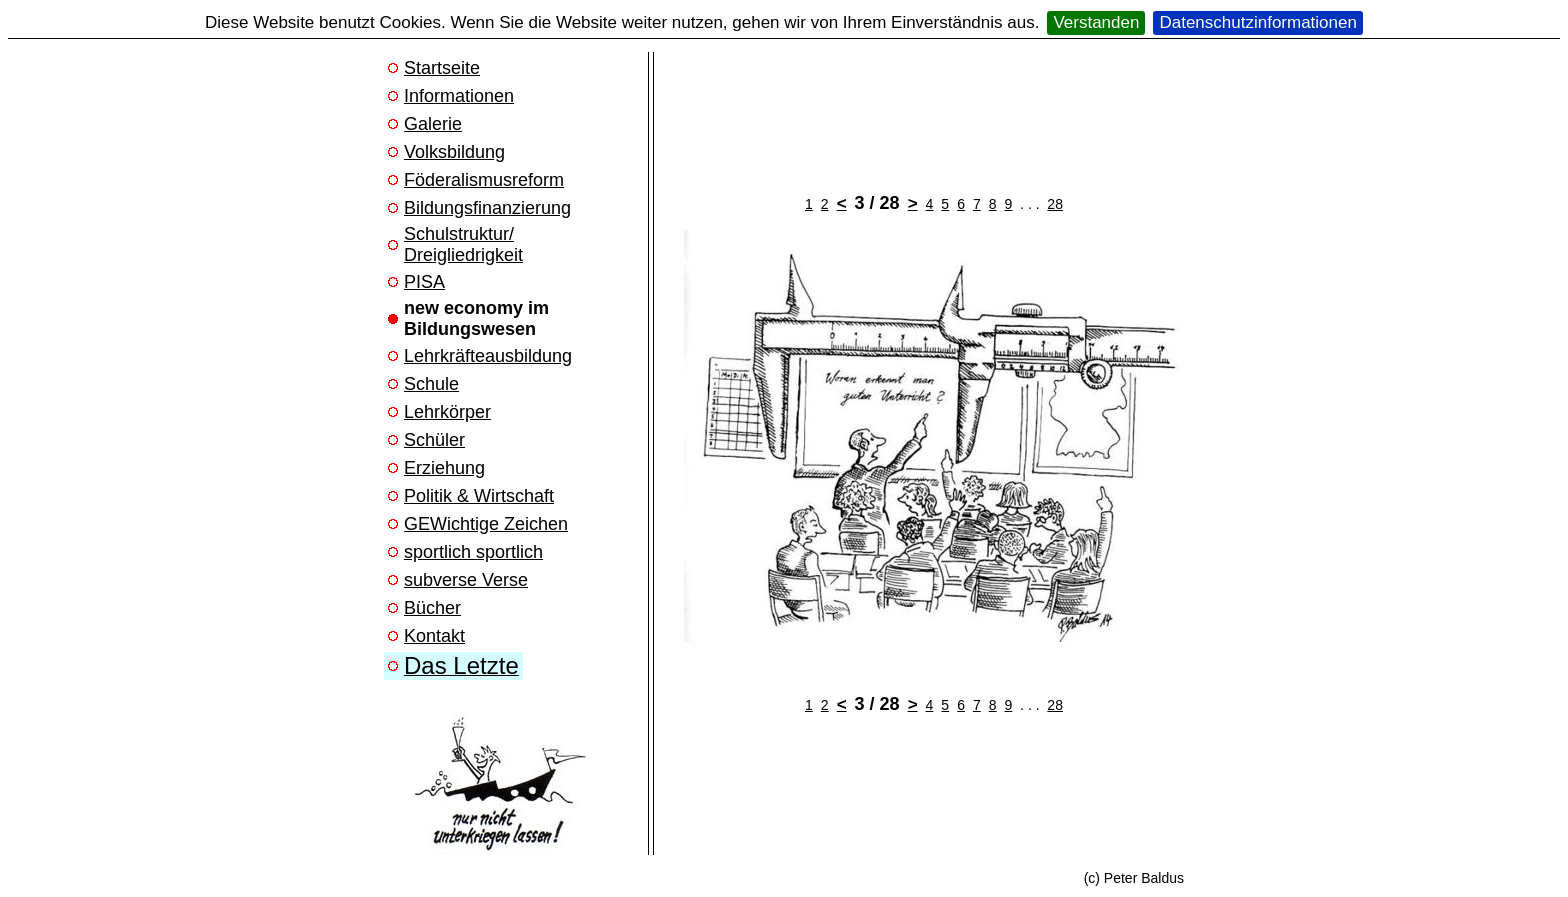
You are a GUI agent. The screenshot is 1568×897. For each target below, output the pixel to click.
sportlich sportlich (473, 552)
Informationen (459, 96)
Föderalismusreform (484, 180)
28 (1055, 204)
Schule (431, 384)
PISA (424, 282)
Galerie (433, 124)
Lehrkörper (447, 412)
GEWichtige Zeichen (486, 524)
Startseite (442, 68)
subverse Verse (466, 580)
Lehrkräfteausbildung (488, 356)
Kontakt (434, 636)
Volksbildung (454, 152)
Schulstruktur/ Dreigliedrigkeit (463, 244)
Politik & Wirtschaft (479, 496)
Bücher (432, 608)
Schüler (434, 440)
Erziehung (444, 468)
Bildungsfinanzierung (487, 208)
